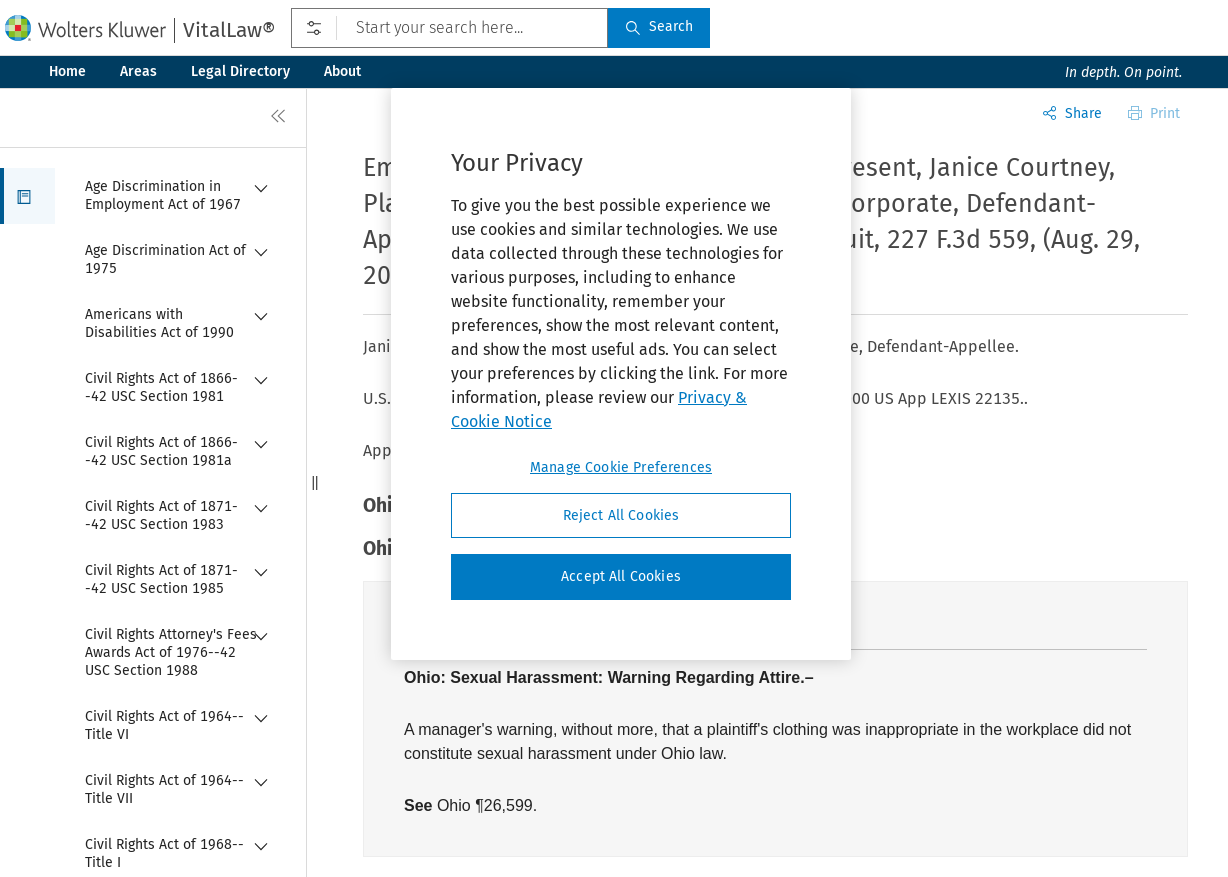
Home (67, 71)
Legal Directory (240, 71)
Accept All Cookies (621, 576)
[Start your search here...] (449, 28)
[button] (27, 196)
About (342, 71)
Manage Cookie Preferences (621, 467)
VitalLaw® (229, 30)
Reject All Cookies (621, 515)
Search (659, 26)
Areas (138, 71)
